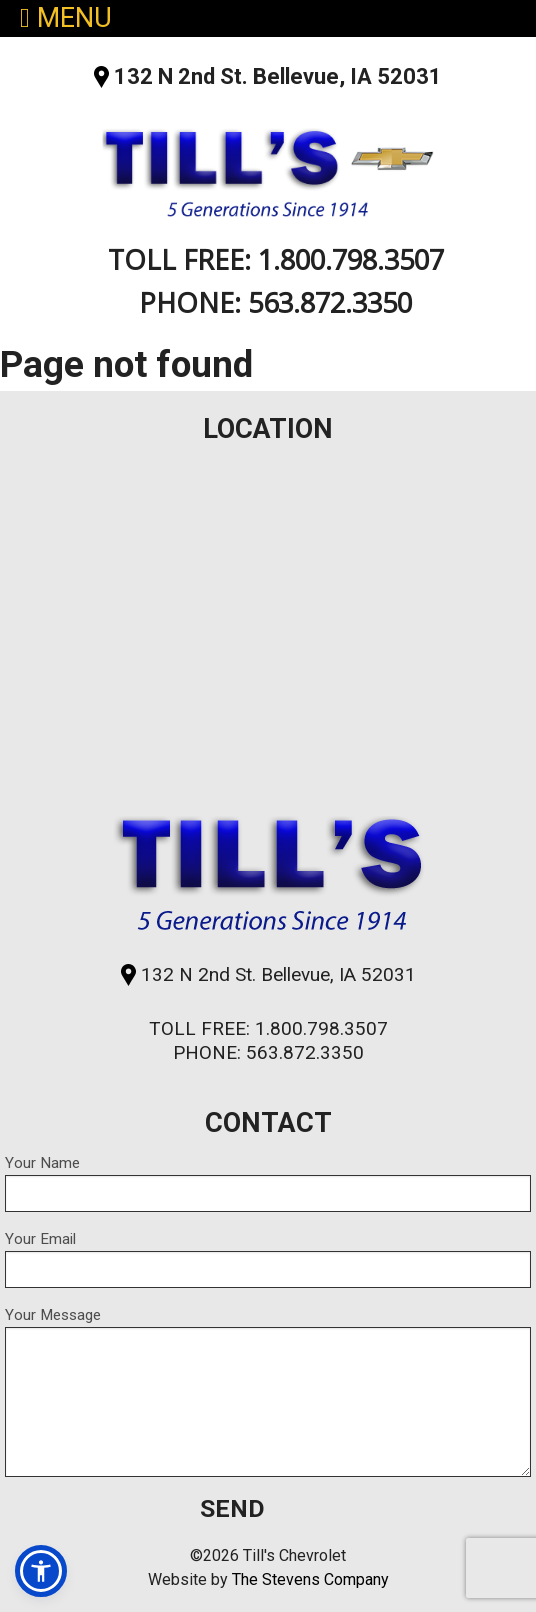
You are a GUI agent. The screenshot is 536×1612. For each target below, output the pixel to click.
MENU (66, 18)
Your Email (268, 1259)
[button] (41, 1571)
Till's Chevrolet (268, 168)
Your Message (268, 1391)
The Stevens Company (310, 1579)
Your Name (268, 1183)
